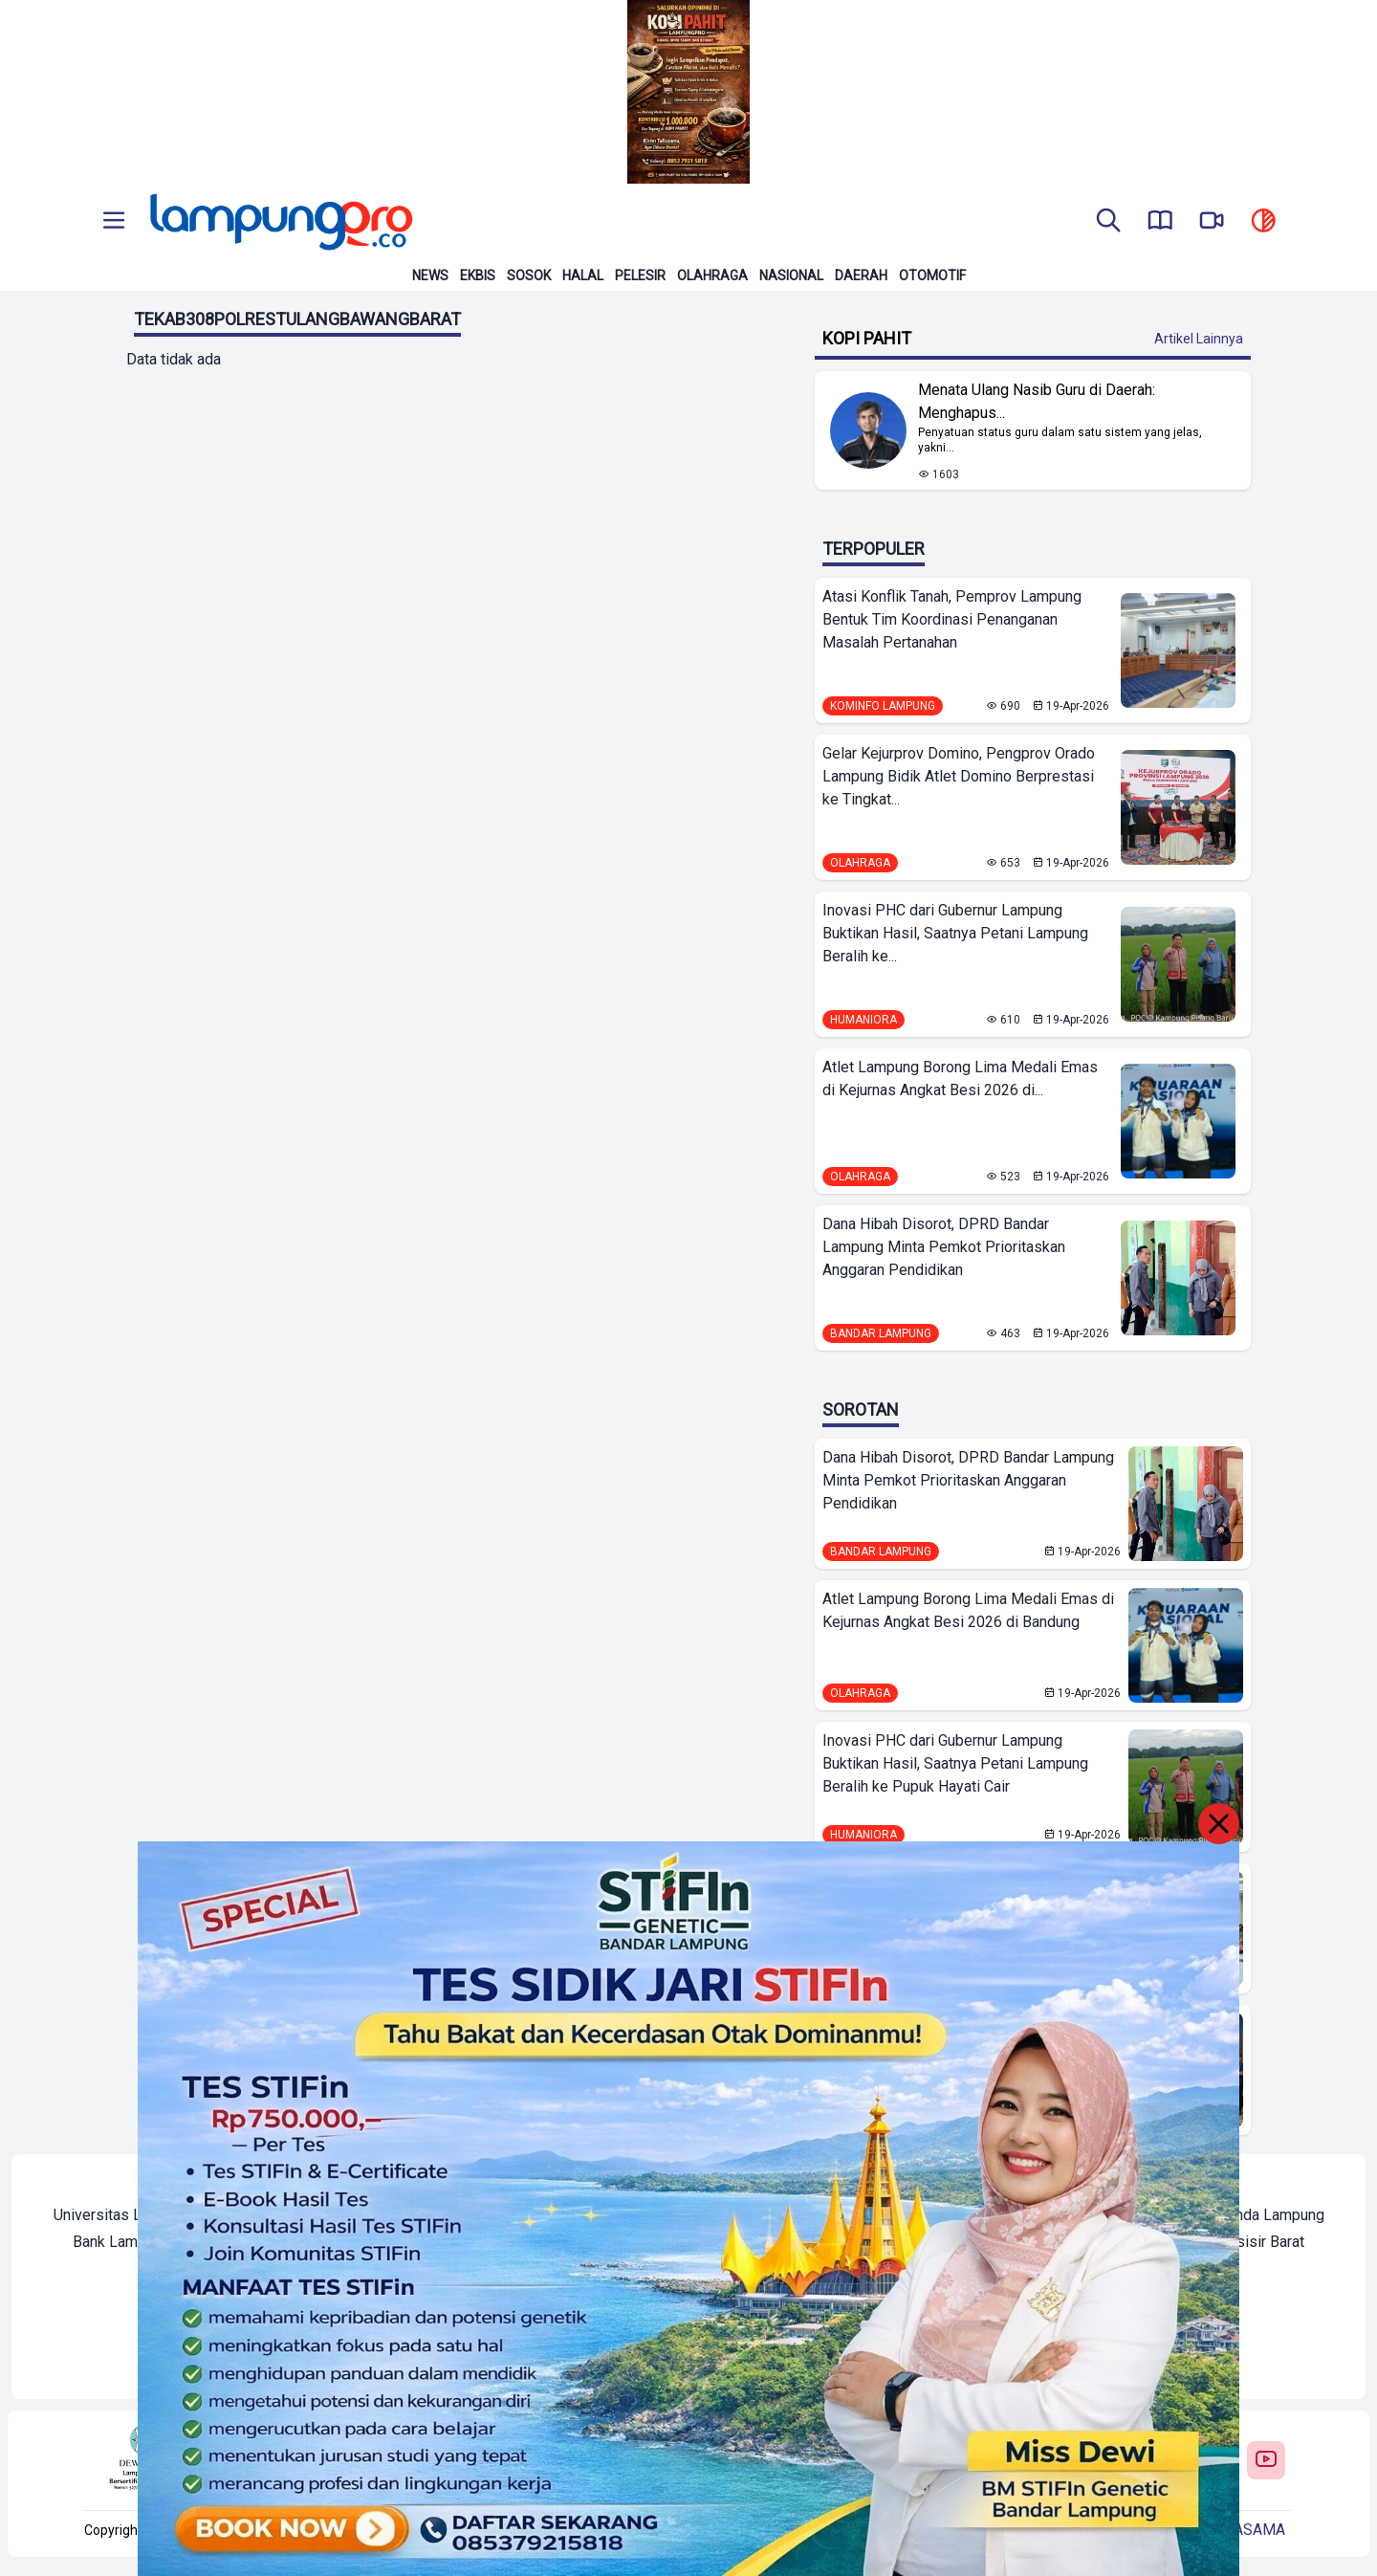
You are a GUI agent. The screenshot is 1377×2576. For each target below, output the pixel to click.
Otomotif (932, 275)
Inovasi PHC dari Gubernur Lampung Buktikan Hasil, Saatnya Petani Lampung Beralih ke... (955, 933)
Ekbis (477, 275)
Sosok (529, 275)
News (430, 275)
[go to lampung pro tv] (1212, 222)
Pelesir (640, 275)
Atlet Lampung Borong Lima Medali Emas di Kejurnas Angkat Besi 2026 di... (960, 1078)
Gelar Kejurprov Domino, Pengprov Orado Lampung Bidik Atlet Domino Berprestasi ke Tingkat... (958, 776)
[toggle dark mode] (1263, 222)
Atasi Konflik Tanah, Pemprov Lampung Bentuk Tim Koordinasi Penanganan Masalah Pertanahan (952, 619)
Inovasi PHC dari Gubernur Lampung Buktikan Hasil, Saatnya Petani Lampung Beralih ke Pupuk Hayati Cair (955, 1763)
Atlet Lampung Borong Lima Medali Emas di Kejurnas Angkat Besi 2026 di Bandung (968, 1610)
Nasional (791, 275)
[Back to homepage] (279, 222)
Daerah (861, 275)
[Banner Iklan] (688, 92)
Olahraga (712, 275)
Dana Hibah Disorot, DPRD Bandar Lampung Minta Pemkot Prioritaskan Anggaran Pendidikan (943, 1247)
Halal (582, 275)
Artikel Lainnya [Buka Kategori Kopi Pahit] (1198, 338)
